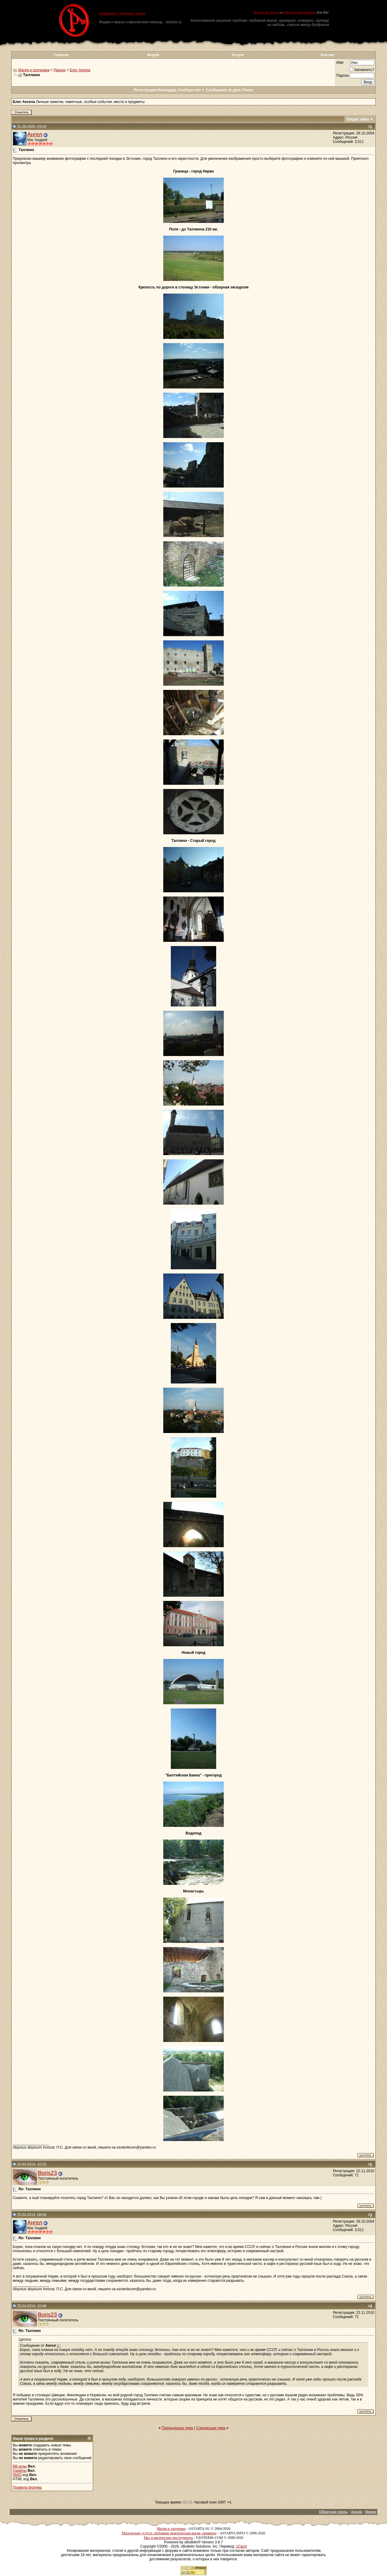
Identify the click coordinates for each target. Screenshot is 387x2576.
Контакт (328, 55)
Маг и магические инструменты (168, 2538)
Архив (356, 2512)
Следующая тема (210, 2428)
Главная (61, 55)
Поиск (247, 90)
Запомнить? (361, 70)
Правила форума (27, 2487)
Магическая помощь (299, 12)
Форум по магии (266, 12)
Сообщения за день (223, 90)
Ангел (34, 134)
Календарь (167, 90)
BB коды (20, 2466)
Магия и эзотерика (33, 70)
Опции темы (358, 119)
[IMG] (17, 2475)
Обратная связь (333, 2512)
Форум (153, 55)
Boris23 (47, 2173)
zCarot (241, 2546)
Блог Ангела (80, 70)
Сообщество (191, 90)
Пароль (342, 75)
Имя (339, 62)
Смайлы (20, 2470)
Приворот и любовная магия (122, 13)
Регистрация (145, 90)
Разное (60, 70)
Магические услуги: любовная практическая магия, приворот (169, 2533)
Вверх (371, 2512)
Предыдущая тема (177, 2428)
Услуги (238, 55)
